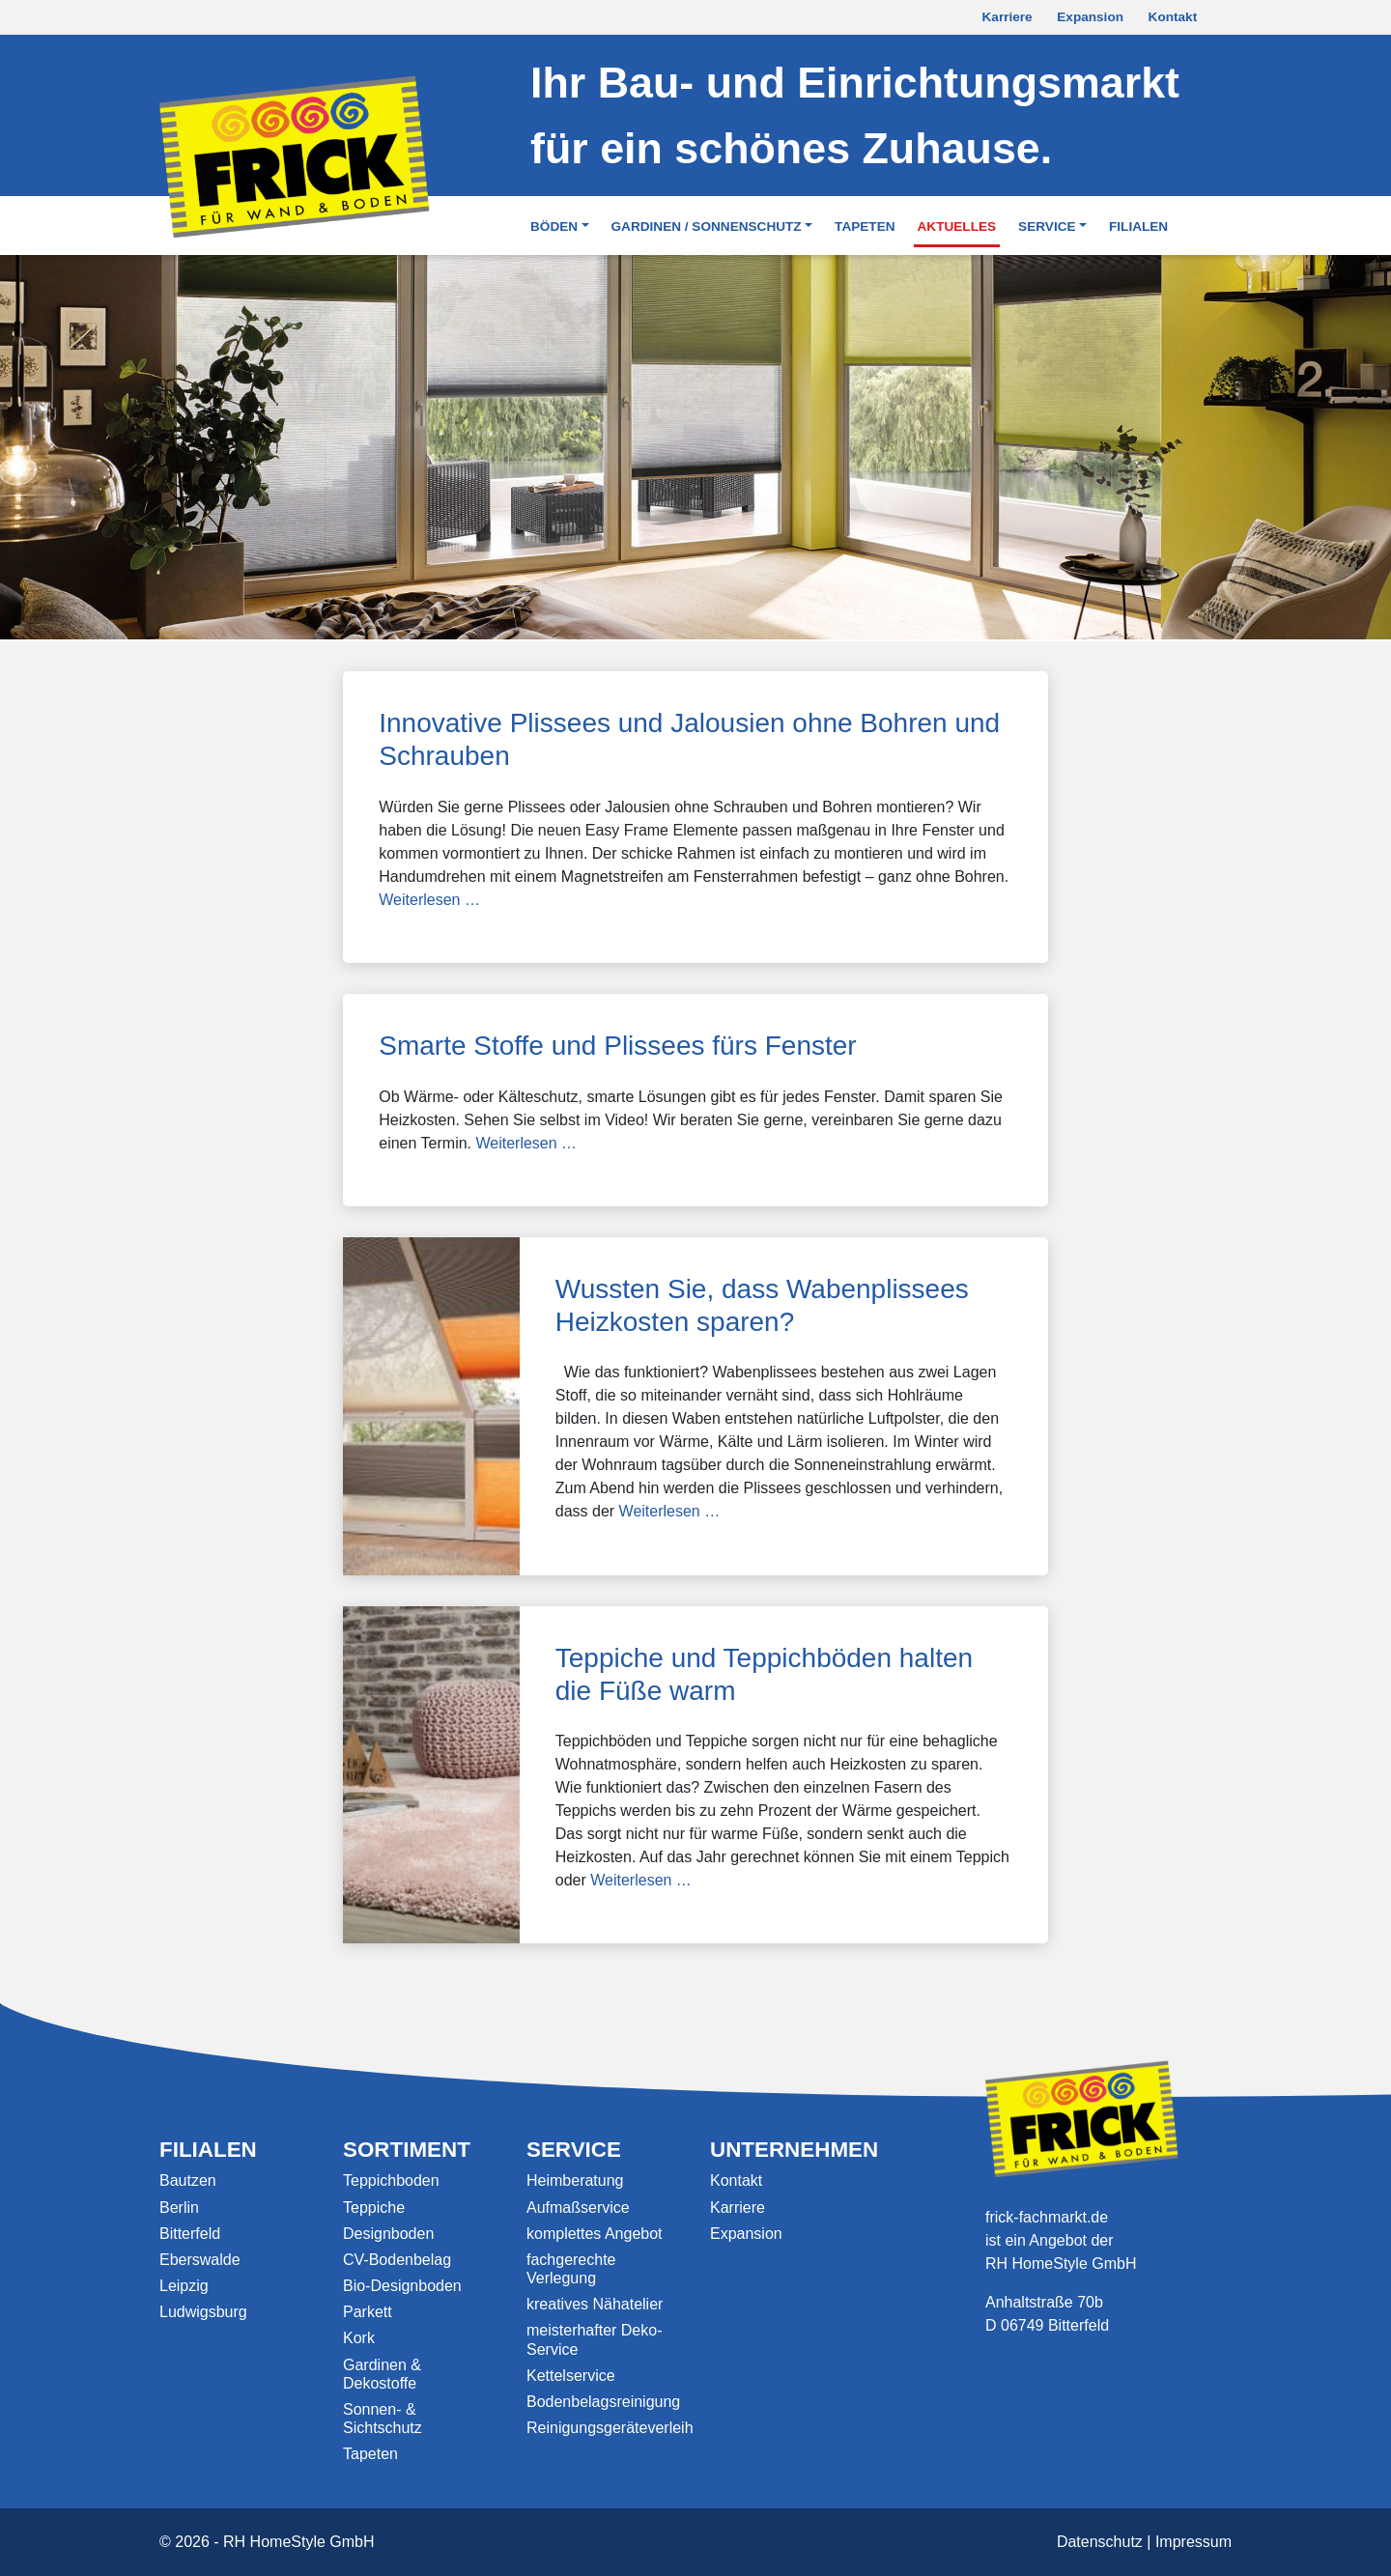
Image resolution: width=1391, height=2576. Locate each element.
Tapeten (864, 226)
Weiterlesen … (429, 900)
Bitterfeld (189, 2233)
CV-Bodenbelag (397, 2259)
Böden (554, 226)
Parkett (367, 2312)
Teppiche (374, 2207)
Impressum (1193, 2542)
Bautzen (187, 2180)
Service (1046, 226)
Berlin (179, 2207)
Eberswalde (200, 2259)
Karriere (1007, 17)
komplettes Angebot (594, 2233)
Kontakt (1173, 17)
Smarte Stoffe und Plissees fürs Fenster (617, 1046)
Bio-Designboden (402, 2286)
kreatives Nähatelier (594, 2304)
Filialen (1138, 226)
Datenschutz (1100, 2542)
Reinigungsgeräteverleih (610, 2428)
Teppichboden (391, 2180)
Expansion (1090, 17)
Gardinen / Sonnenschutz (706, 226)
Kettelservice (570, 2375)
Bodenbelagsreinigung (603, 2401)
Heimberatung (575, 2180)
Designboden (388, 2233)
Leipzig (184, 2286)
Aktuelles (957, 226)
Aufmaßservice (578, 2207)
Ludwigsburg (203, 2312)
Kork (359, 2338)
